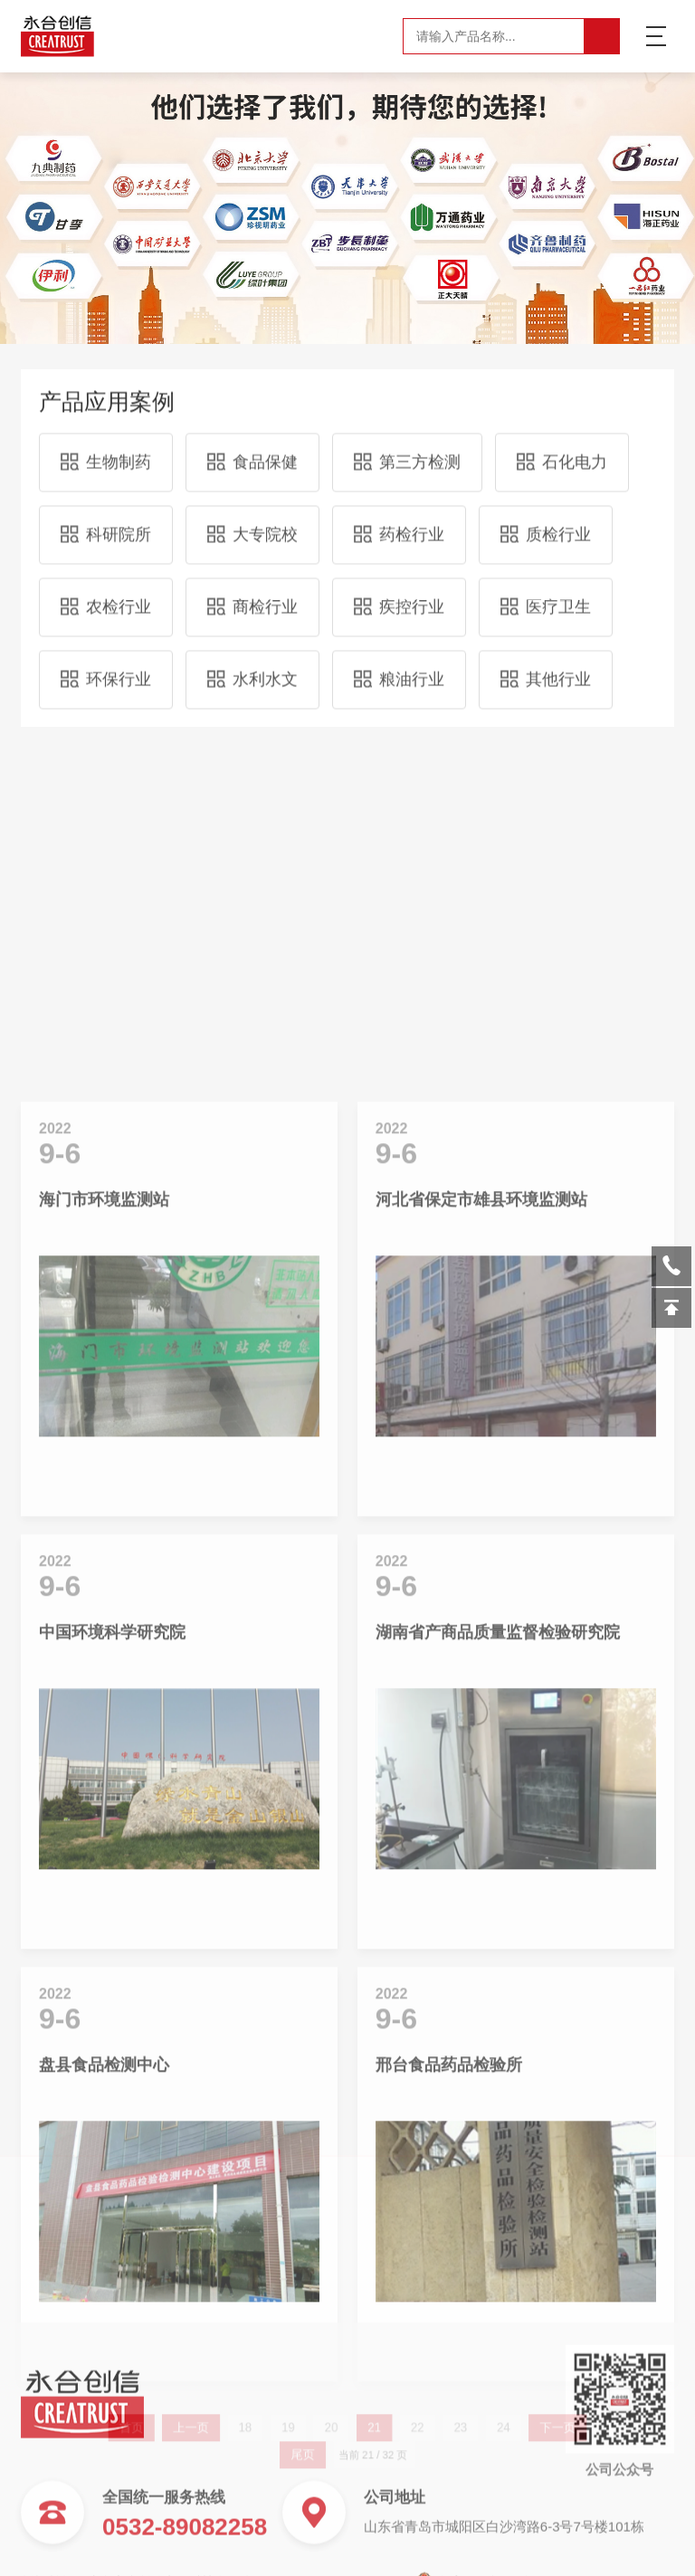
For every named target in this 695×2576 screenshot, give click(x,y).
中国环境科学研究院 (112, 2048)
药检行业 (399, 519)
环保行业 (106, 664)
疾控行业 (399, 592)
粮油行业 (399, 664)
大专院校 (252, 519)
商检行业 (252, 592)
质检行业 (545, 519)
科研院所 (106, 519)
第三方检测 (407, 447)
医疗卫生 (545, 592)
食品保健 (252, 447)
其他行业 (545, 664)
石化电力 (562, 447)
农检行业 (106, 592)
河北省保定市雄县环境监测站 (481, 1616)
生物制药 (106, 447)
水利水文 (252, 664)
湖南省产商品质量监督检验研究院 (498, 2048)
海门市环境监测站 (104, 1616)
